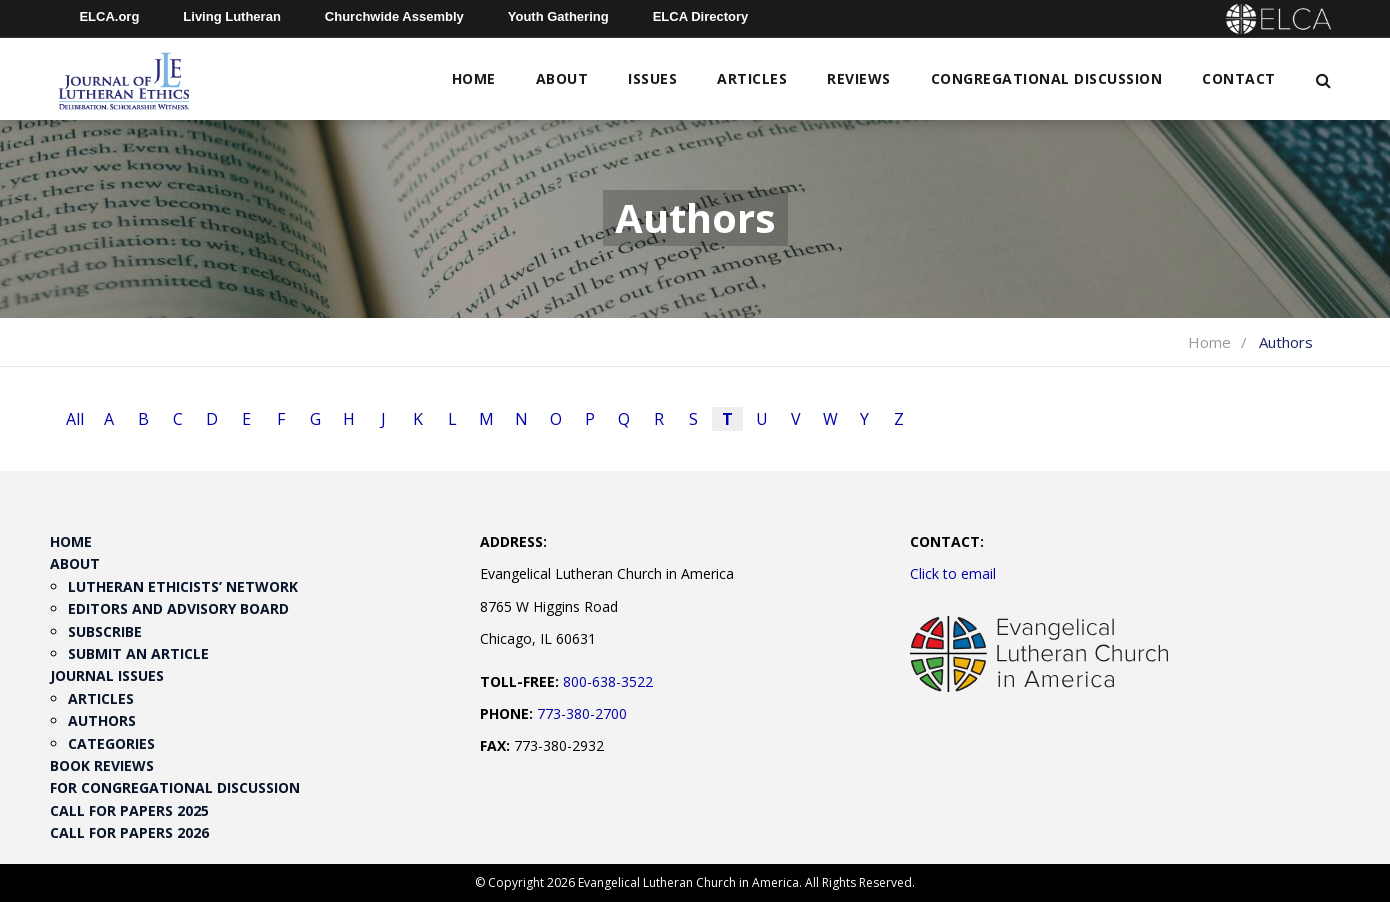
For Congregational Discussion (175, 787)
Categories (111, 743)
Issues (652, 78)
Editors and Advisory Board (178, 608)
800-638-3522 (608, 681)
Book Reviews (102, 765)
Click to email (953, 573)
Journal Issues (107, 675)
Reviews (859, 78)
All (75, 419)
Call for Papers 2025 (129, 810)
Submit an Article (138, 653)
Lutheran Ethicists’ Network (183, 586)
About (562, 78)
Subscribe (105, 631)
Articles (752, 78)
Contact (1239, 78)
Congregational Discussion (1047, 78)
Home (474, 78)
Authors (102, 720)
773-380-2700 (582, 713)
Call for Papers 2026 (129, 832)
